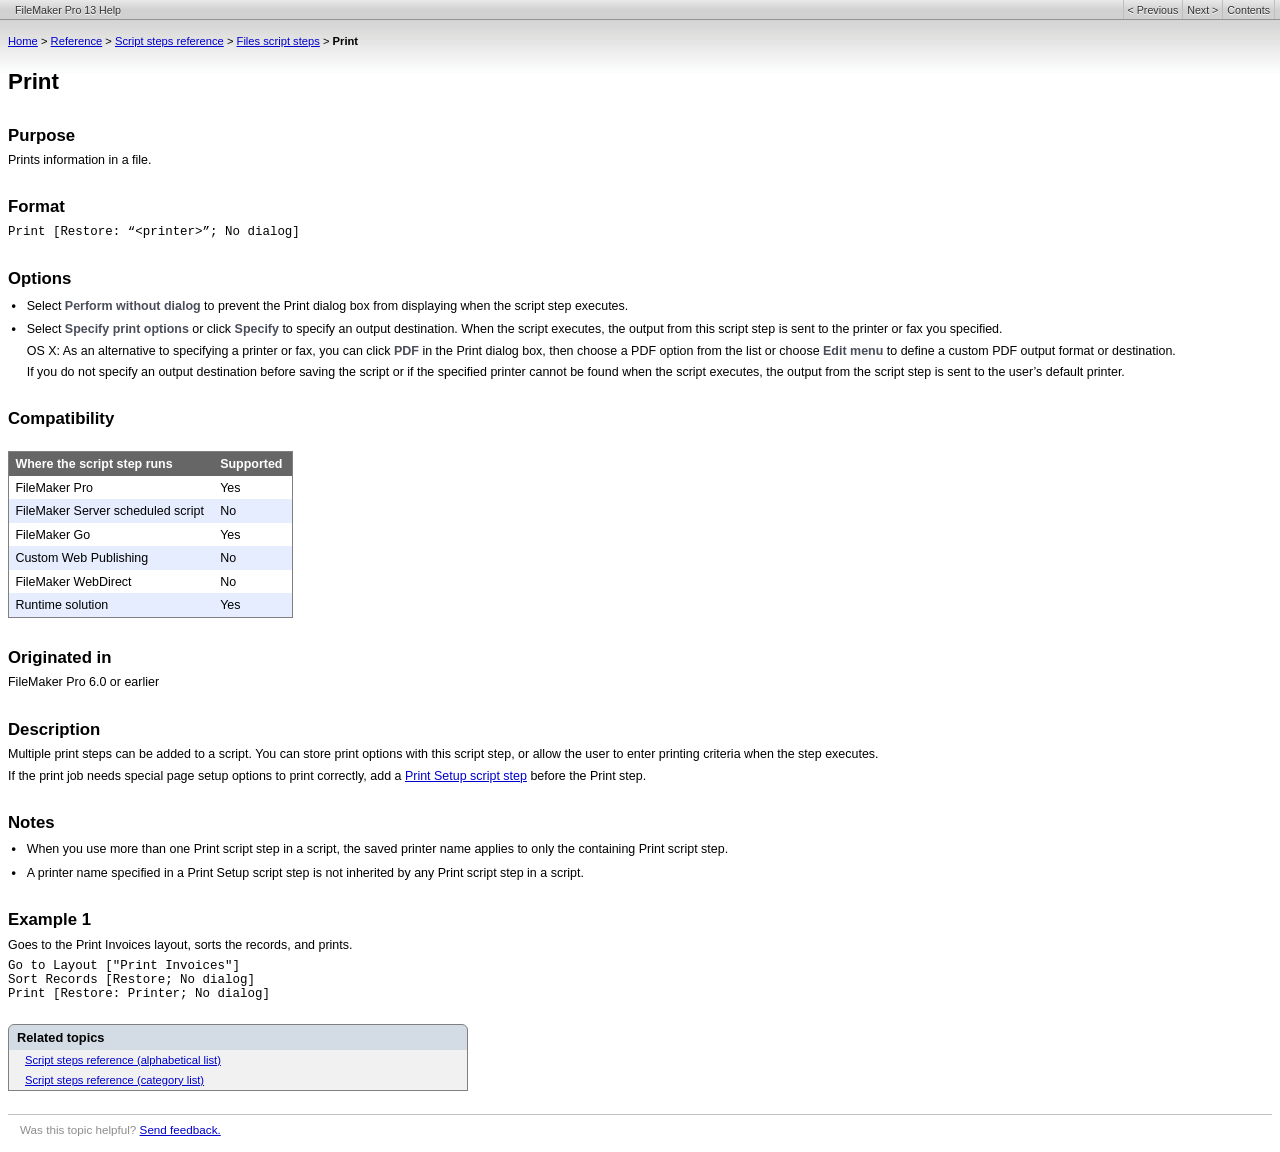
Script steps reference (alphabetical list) (123, 1060)
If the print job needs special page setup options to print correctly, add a (206, 776)
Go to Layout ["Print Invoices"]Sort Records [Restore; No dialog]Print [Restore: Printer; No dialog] (139, 980)
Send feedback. (180, 1129)
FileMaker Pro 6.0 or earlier (83, 682)
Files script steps (278, 41)
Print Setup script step (466, 776)
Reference (77, 41)
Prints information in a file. (79, 160)
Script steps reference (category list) (114, 1080)
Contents (1248, 10)
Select (46, 306)
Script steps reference (169, 41)
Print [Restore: (68, 232)
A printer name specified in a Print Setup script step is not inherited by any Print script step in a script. (305, 873)
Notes (31, 822)
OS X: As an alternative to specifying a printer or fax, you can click (210, 351)
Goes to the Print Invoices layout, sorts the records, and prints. (180, 945)
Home (23, 41)
